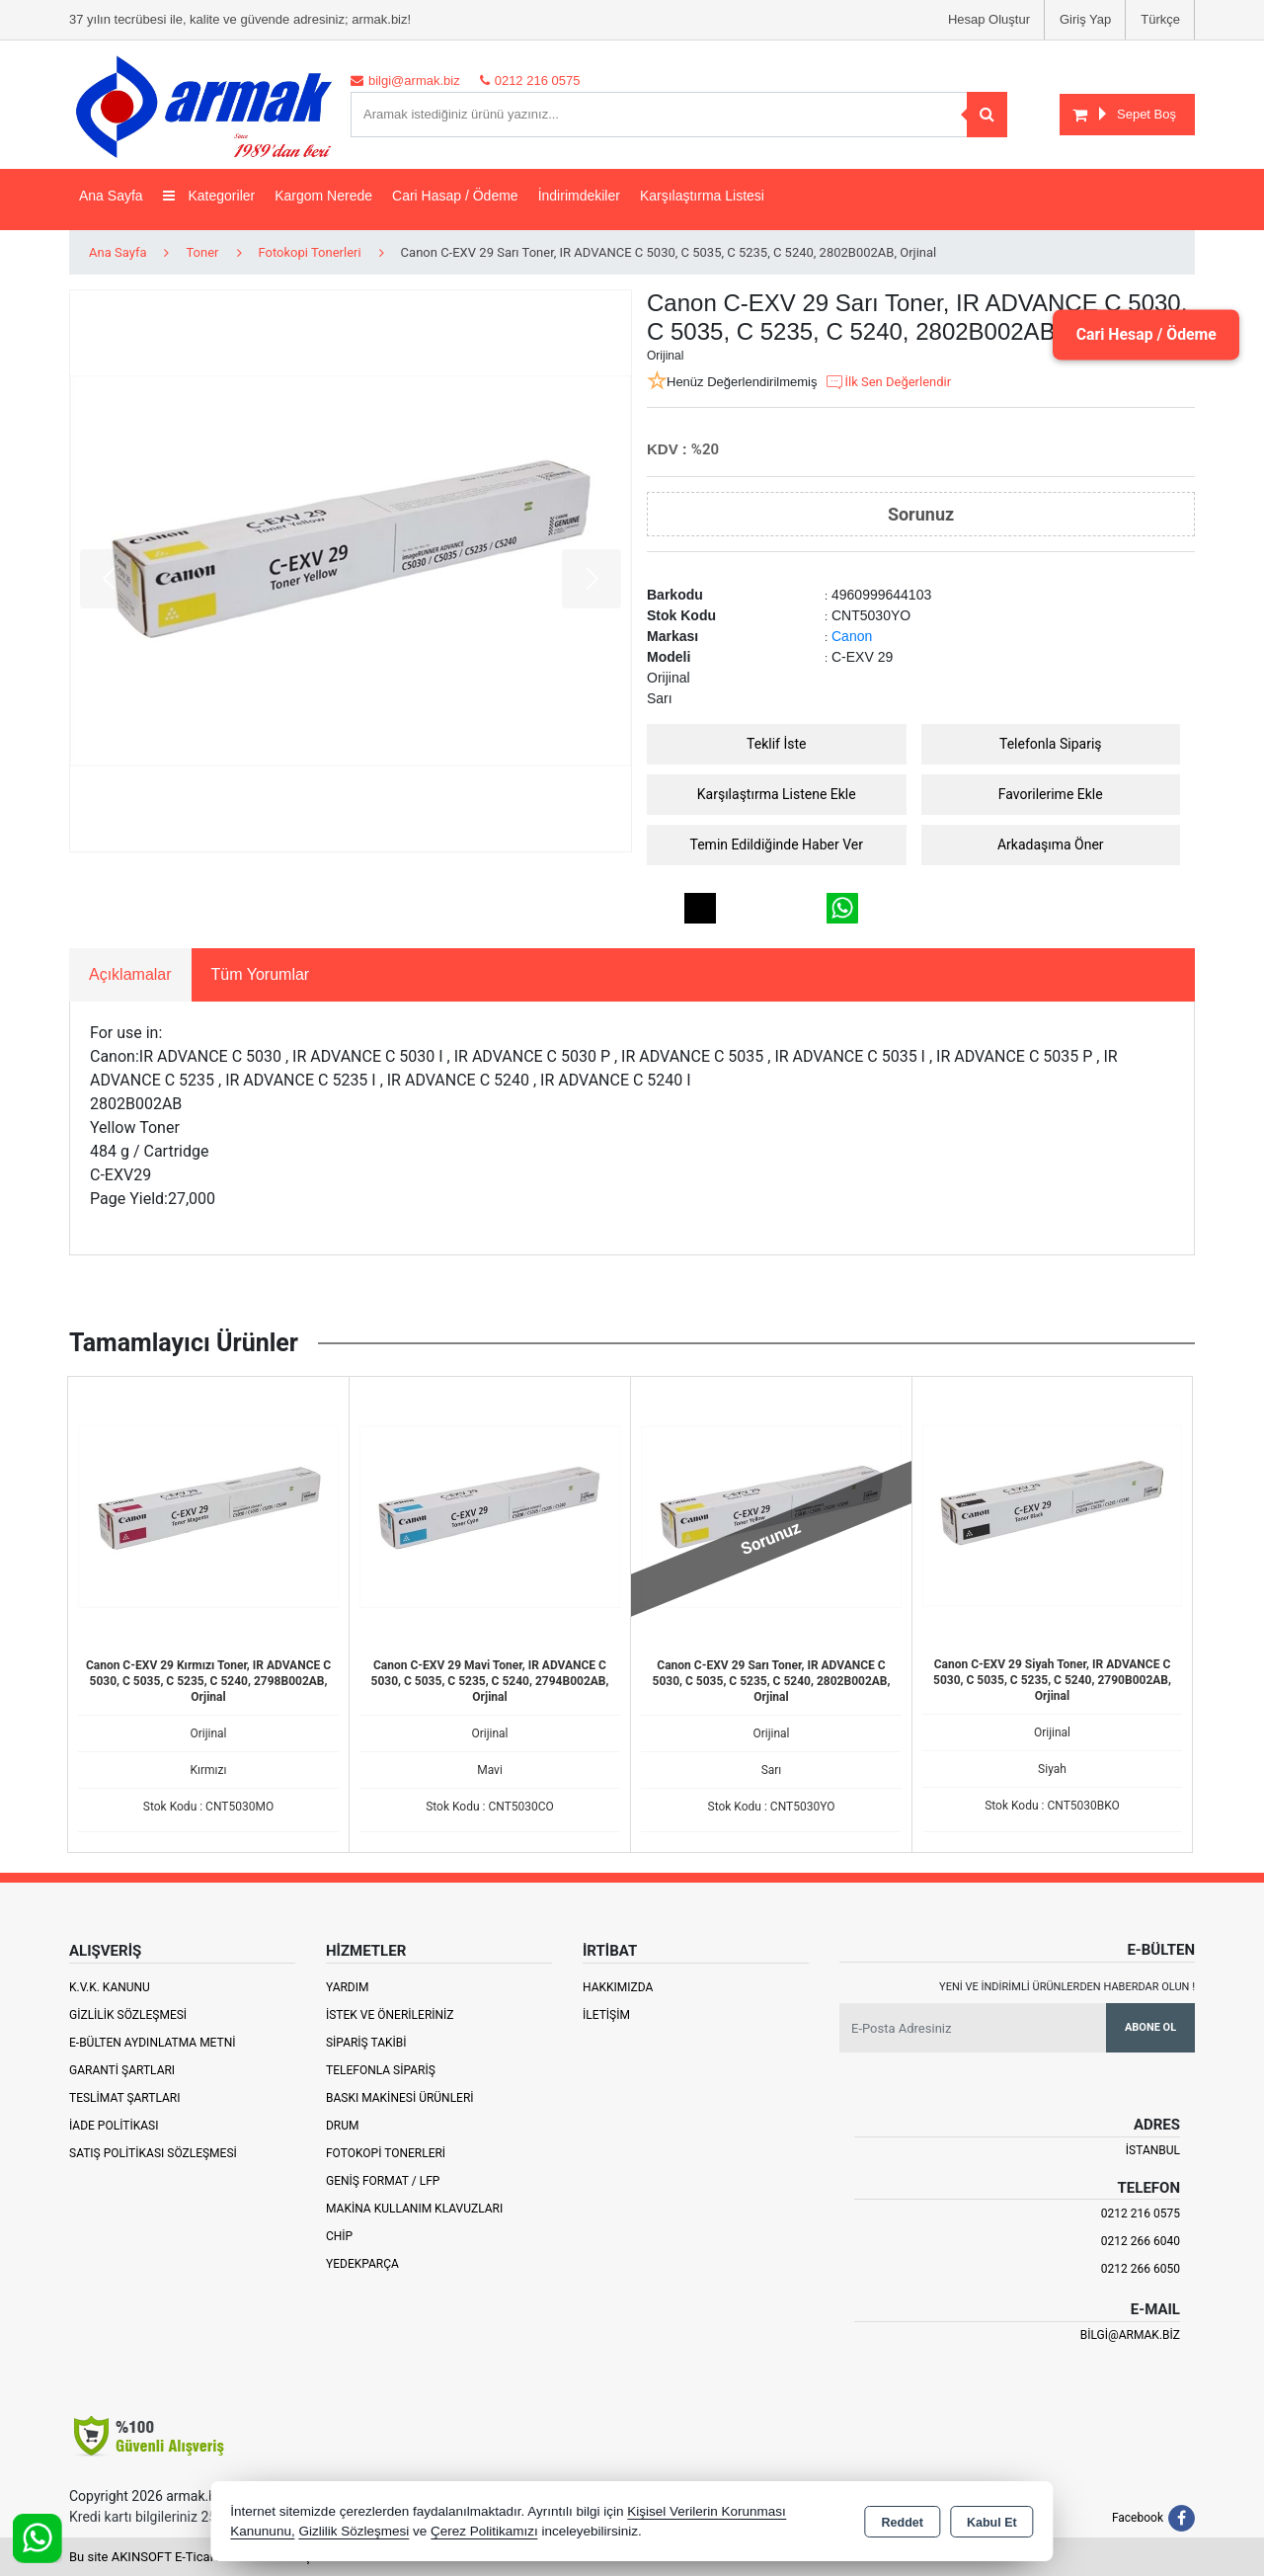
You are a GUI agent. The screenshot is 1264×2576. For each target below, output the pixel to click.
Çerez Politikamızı (484, 2531)
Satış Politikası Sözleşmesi (153, 2153)
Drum (342, 2126)
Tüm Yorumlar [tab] (260, 974)
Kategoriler (209, 195)
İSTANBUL (1153, 2150)
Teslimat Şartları (125, 2098)
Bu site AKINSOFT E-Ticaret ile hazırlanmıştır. (197, 2556)
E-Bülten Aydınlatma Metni (152, 2043)
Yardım (347, 1987)
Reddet (902, 2523)
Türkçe (1160, 19)
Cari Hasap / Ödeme (455, 195)
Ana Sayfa (111, 195)
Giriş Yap (1085, 19)
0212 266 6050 (1140, 2269)
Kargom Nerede (323, 195)
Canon (851, 636)
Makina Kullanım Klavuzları (414, 2208)
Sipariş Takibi (366, 2043)
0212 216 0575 (1140, 2213)
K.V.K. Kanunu (109, 1987)
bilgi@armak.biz (1130, 2335)
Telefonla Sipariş (1050, 744)
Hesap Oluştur (989, 19)
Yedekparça (362, 2264)
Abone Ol (1150, 2027)
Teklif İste (776, 744)
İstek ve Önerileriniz (390, 2015)
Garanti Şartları (122, 2070)
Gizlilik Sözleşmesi (128, 2015)
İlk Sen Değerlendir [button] (888, 382)
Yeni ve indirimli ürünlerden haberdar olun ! (1067, 1986)
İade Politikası (113, 2126)
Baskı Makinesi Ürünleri (400, 2098)
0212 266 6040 (1140, 2241)
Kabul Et (992, 2523)
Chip (339, 2236)
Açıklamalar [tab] (130, 974)
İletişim (606, 2015)
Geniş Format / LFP (382, 2181)
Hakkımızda (618, 1987)
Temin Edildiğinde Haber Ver (777, 844)
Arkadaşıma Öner (1050, 844)
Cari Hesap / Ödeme (1144, 334)
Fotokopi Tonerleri (385, 2153)
